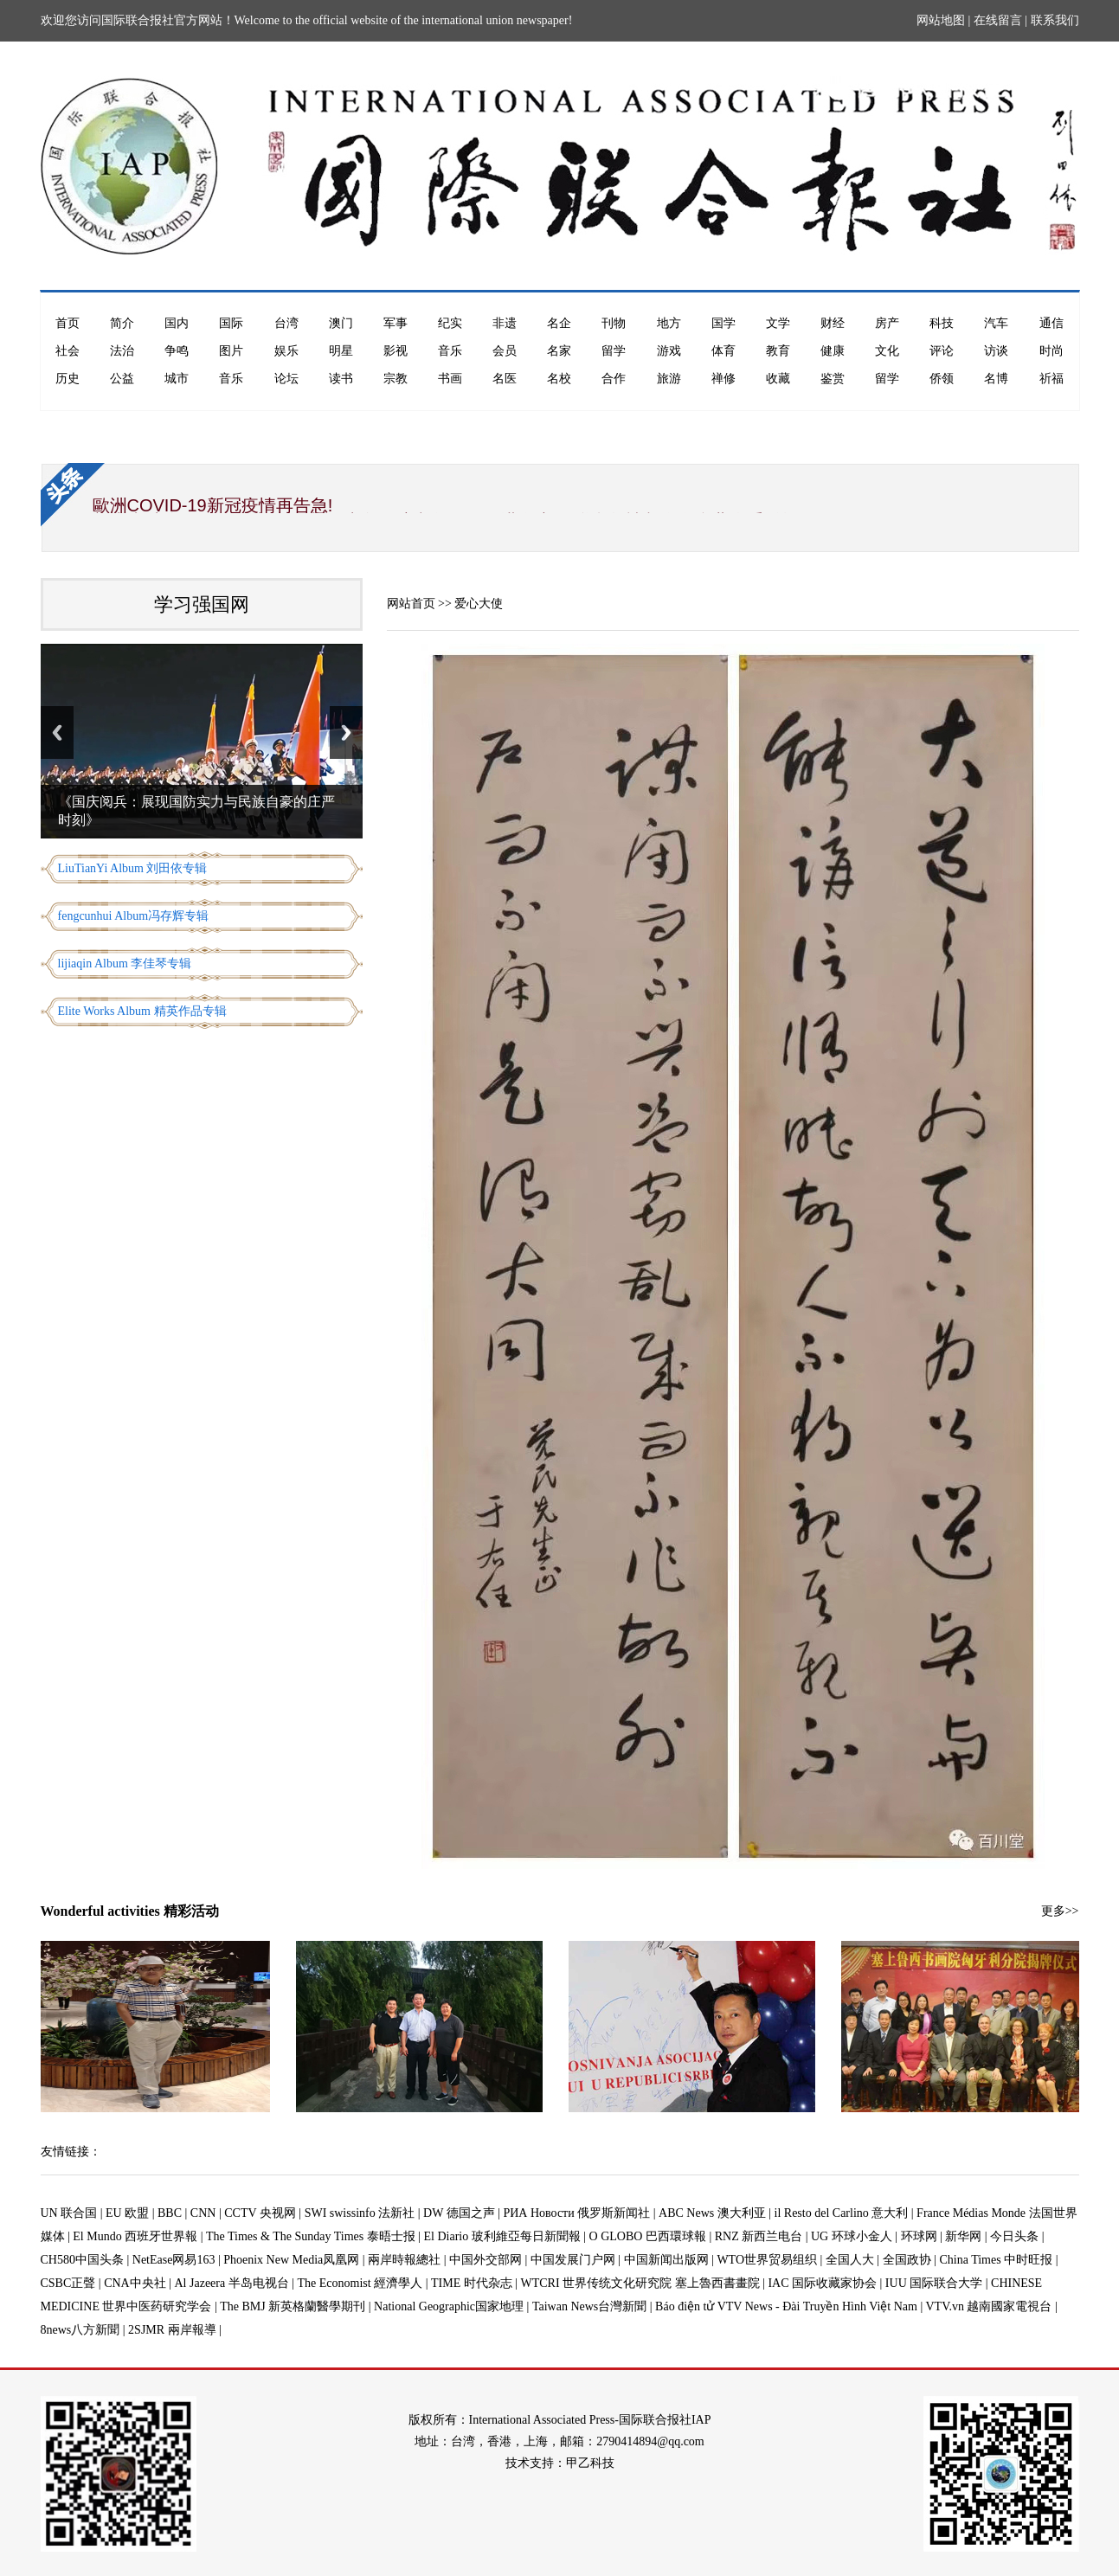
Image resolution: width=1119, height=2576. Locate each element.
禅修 (723, 378)
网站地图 (940, 20)
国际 (231, 323)
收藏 (778, 378)
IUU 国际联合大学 (933, 2283)
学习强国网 (201, 604)
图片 (231, 350)
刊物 (613, 323)
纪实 (450, 323)
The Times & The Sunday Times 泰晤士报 (310, 2236)
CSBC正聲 (68, 2283)
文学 (778, 323)
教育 (778, 350)
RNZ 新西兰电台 (759, 2236)
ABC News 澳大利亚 (712, 2213)
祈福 (1051, 378)
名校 (559, 378)
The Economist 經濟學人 (360, 2283)
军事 (395, 323)
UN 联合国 (69, 2213)
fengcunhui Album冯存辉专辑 (133, 915)
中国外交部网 (485, 2259)
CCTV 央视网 (260, 2213)
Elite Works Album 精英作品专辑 (142, 1011)
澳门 (341, 323)
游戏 (669, 350)
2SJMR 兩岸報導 (172, 2329)
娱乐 (286, 350)
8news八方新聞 (80, 2329)
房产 (887, 323)
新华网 (963, 2236)
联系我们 (1055, 20)
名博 (996, 378)
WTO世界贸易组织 (767, 2259)
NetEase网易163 (173, 2259)
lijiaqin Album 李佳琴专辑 (125, 963)
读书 (341, 378)
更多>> (1060, 1911)
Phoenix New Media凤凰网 (291, 2259)
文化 (887, 350)
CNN (203, 2213)
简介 (122, 323)
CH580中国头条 (82, 2259)
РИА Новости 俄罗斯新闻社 (576, 2213)
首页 (67, 323)
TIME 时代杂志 (471, 2283)
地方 (669, 323)
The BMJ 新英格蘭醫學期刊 (292, 2306)
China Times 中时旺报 (995, 2259)
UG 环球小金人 (851, 2236)
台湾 (286, 323)
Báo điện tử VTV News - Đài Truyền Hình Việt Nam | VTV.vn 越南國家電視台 (853, 2306)
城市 (176, 378)
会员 (504, 350)
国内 (176, 323)
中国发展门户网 (573, 2259)
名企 (559, 323)
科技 (941, 323)
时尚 (1051, 350)
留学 (613, 350)
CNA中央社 (135, 2283)
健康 (832, 350)
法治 (122, 350)
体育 (723, 350)
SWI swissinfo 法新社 (360, 2213)
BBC (170, 2213)
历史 (67, 378)
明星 (341, 350)
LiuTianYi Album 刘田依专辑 (133, 868)
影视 (395, 350)
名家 (559, 350)
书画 (450, 378)
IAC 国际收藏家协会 (822, 2283)
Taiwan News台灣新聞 (589, 2306)
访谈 (996, 350)
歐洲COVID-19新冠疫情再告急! (213, 505)
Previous (57, 732)
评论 (941, 350)
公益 (122, 378)
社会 (67, 350)
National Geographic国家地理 (449, 2306)
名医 (504, 378)
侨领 (941, 378)
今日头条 (1014, 2236)
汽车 (996, 323)
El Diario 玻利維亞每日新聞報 (502, 2236)
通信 (1051, 323)
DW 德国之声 (459, 2213)
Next (346, 732)
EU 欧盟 (127, 2213)
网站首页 (411, 603)
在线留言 (998, 20)
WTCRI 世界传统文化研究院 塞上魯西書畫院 (640, 2283)
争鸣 (176, 350)
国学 (723, 323)
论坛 (286, 378)
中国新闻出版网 (666, 2259)
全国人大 (850, 2259)
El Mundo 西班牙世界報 (135, 2236)
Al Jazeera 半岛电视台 (232, 2283)
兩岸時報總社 (404, 2259)
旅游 (669, 378)
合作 (613, 378)
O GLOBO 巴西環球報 (647, 2236)
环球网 (919, 2236)
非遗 (504, 323)
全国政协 (907, 2259)
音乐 (450, 350)
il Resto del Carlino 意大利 (842, 2213)
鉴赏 (832, 378)
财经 (832, 323)
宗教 (395, 378)
